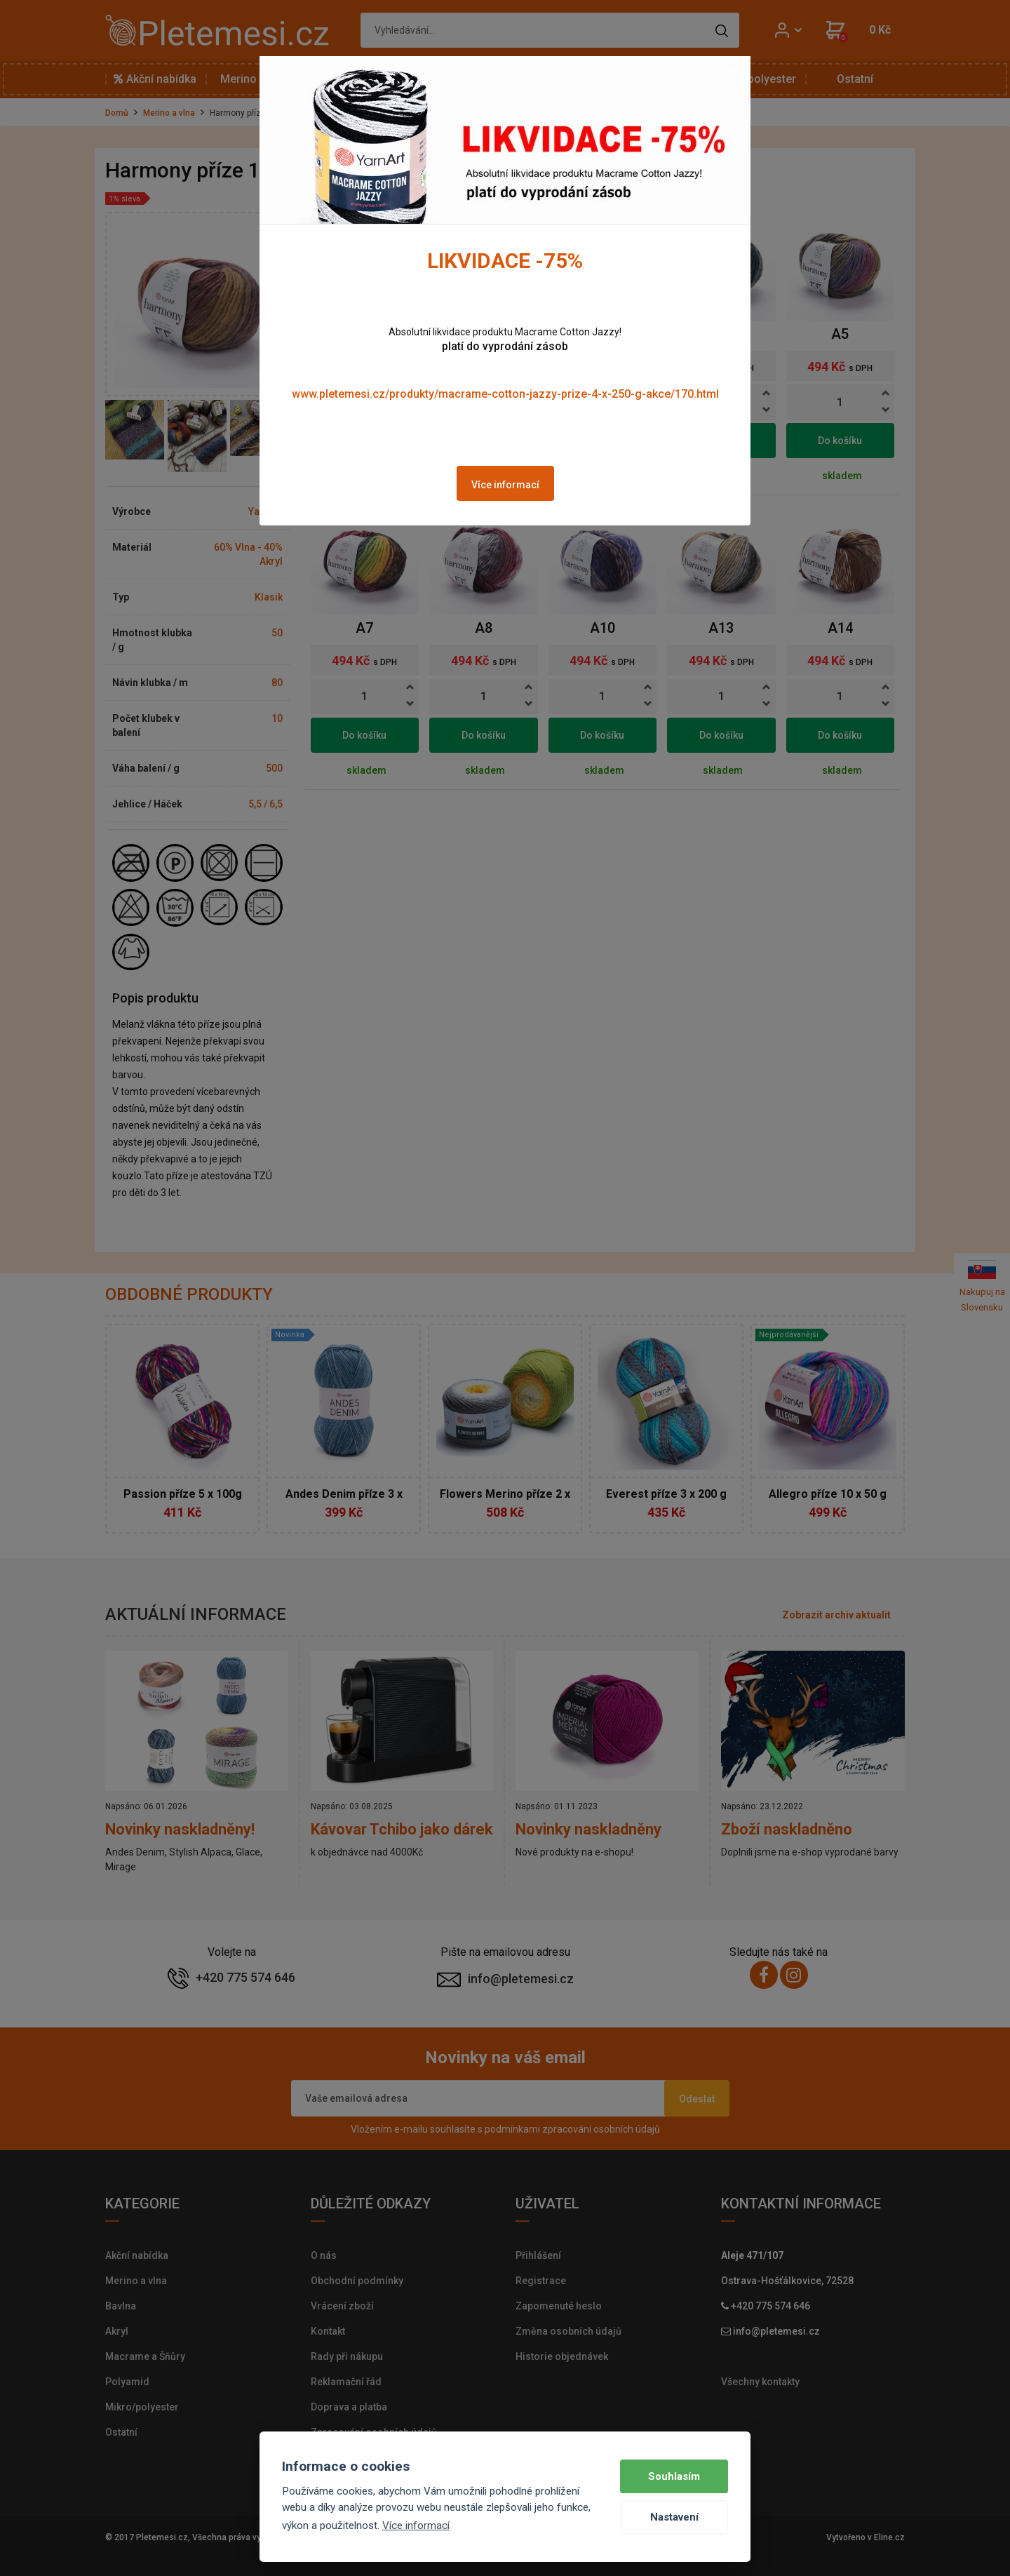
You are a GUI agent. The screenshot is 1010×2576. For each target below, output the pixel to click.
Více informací (505, 484)
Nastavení (674, 2517)
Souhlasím (674, 2476)
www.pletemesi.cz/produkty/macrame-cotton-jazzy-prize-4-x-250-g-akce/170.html (505, 394)
